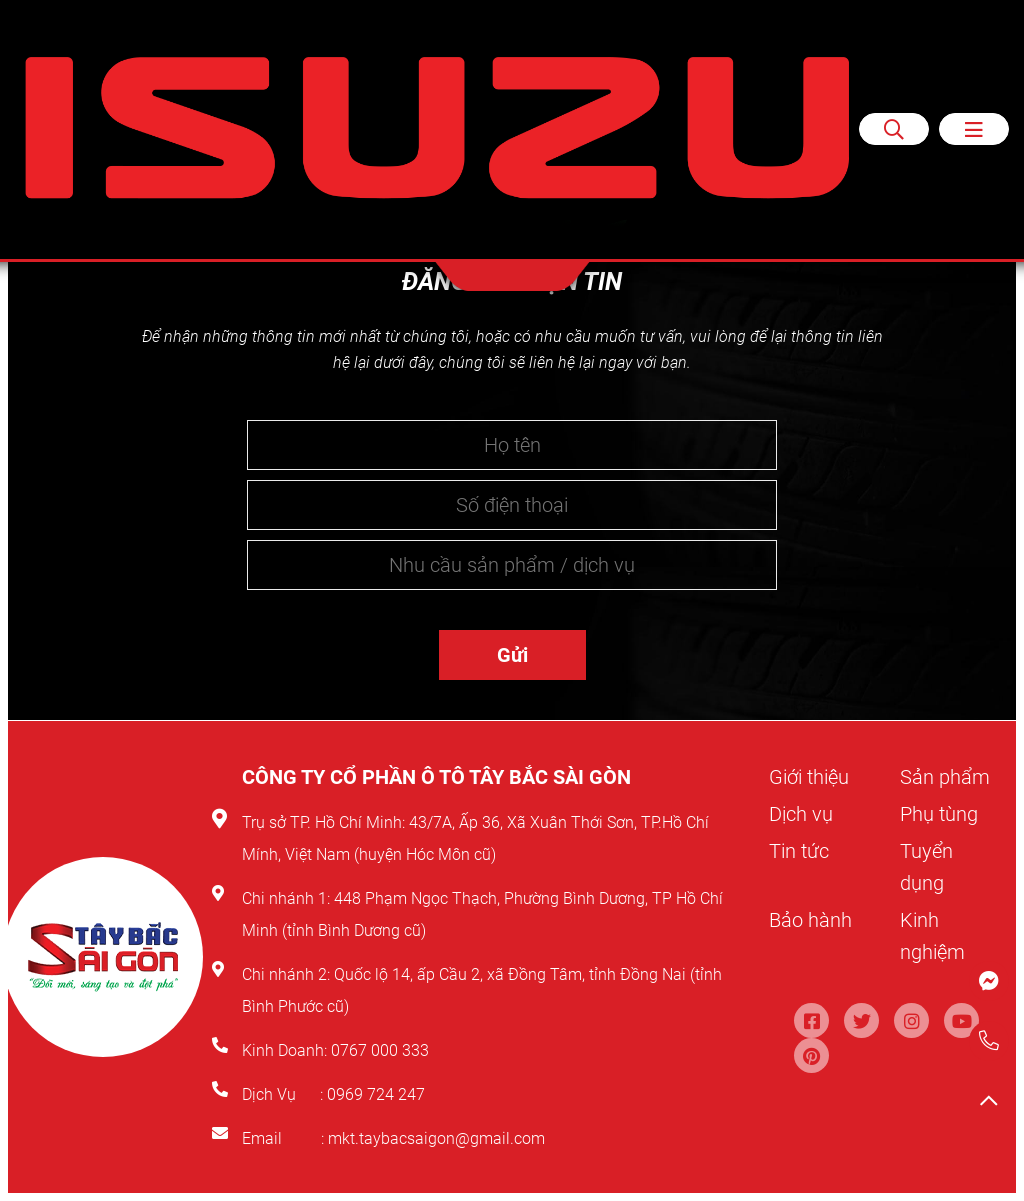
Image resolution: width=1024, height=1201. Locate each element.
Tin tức (799, 851)
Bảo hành (810, 920)
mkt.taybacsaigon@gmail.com (436, 1138)
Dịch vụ (801, 814)
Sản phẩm (945, 777)
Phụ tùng (939, 814)
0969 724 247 (376, 1094)
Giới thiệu (809, 777)
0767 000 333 (382, 1050)
